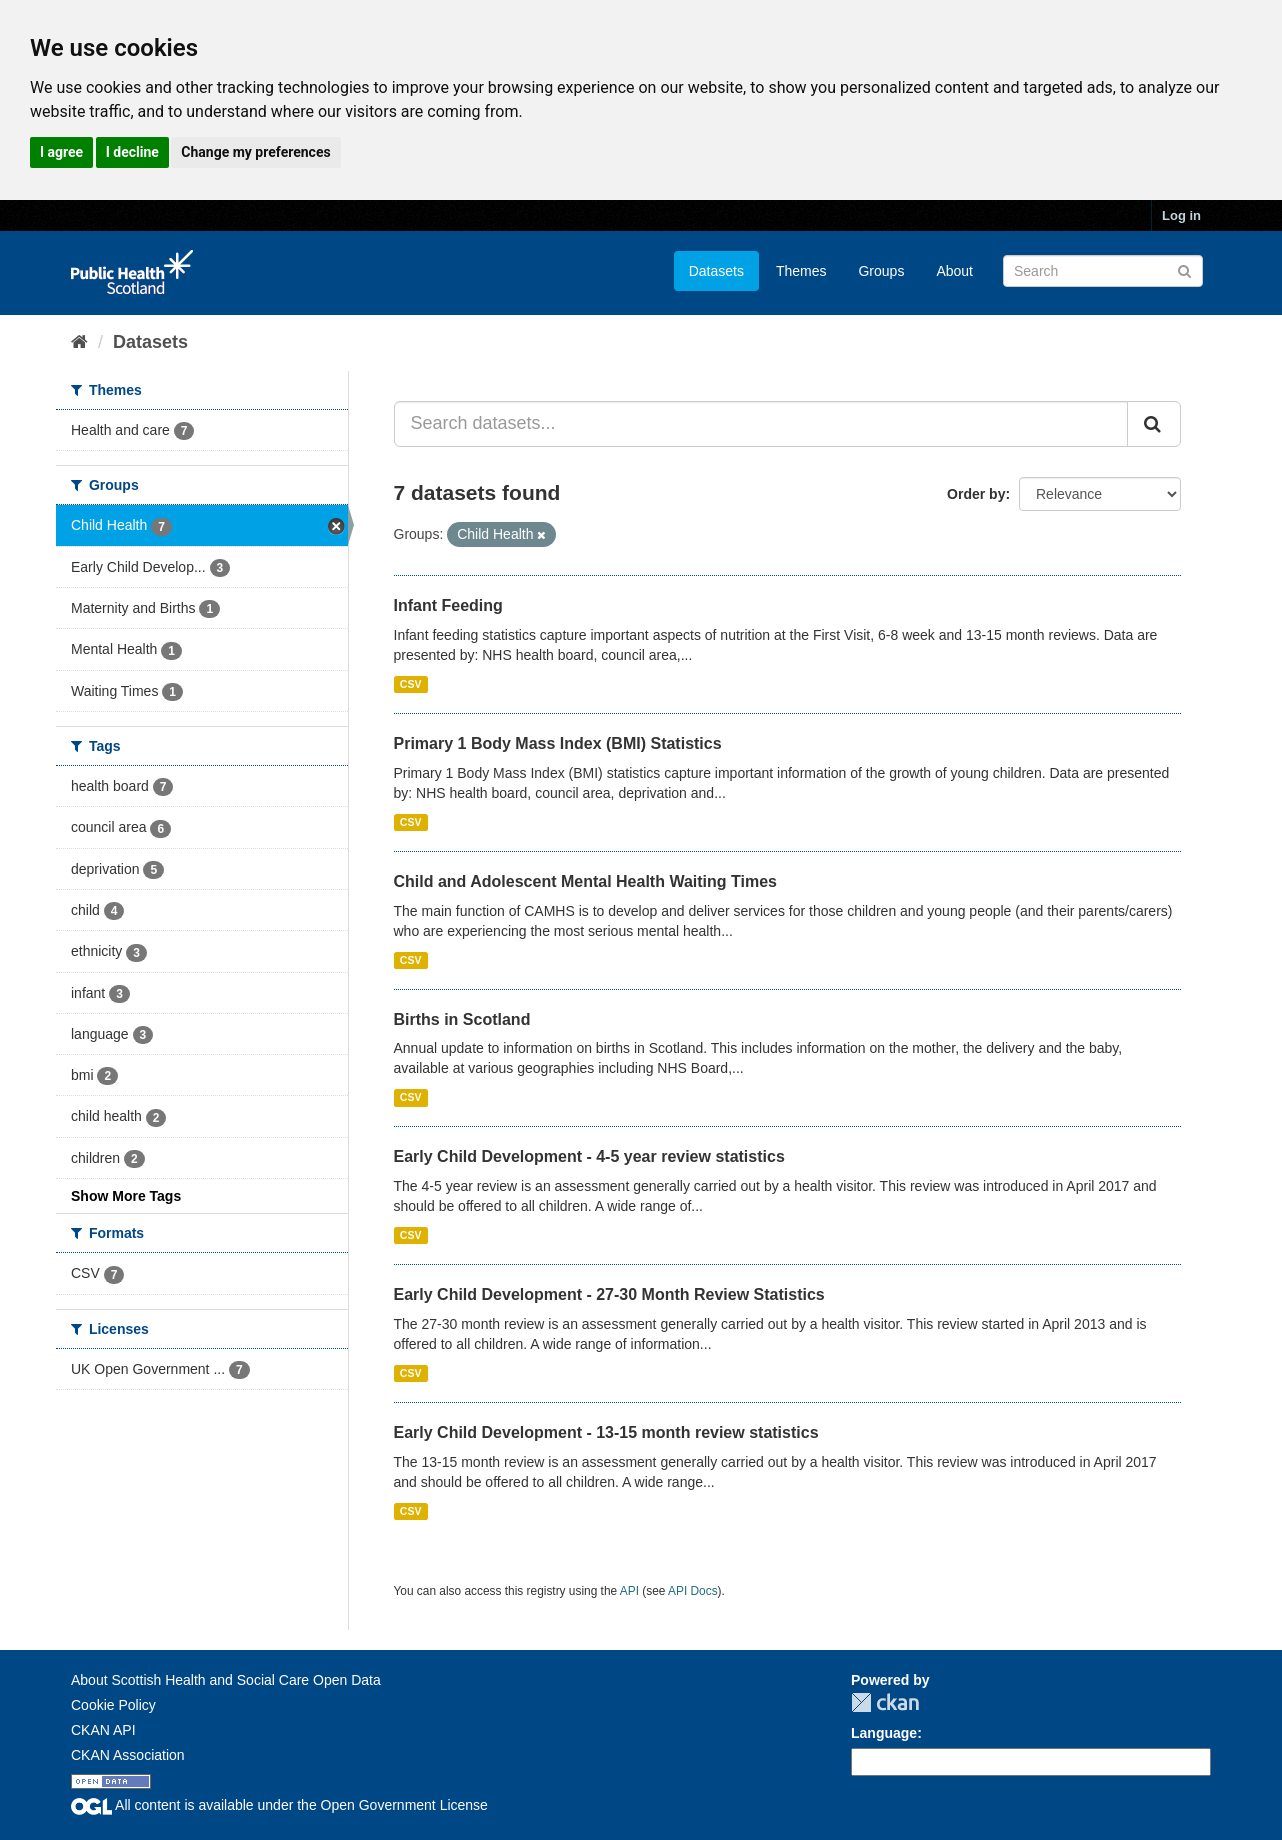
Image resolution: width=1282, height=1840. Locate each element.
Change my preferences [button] (255, 152)
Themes (801, 271)
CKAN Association (128, 1755)
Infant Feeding (448, 605)
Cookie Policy (113, 1705)
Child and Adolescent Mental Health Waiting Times (585, 881)
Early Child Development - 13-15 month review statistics (606, 1432)
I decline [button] (132, 152)
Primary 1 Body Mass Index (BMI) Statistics (558, 743)
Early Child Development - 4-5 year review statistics (589, 1156)
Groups (881, 271)
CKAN (885, 1702)
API (629, 1591)
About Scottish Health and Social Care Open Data (226, 1680)
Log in (1181, 215)
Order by (976, 494)
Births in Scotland (462, 1019)
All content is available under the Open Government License (279, 1805)
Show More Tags (126, 1196)
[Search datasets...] (761, 424)
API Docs (693, 1591)
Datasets (716, 271)
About (954, 271)
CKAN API (103, 1730)
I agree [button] (61, 152)
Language (884, 1733)
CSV (411, 684)
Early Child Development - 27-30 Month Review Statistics (609, 1294)
